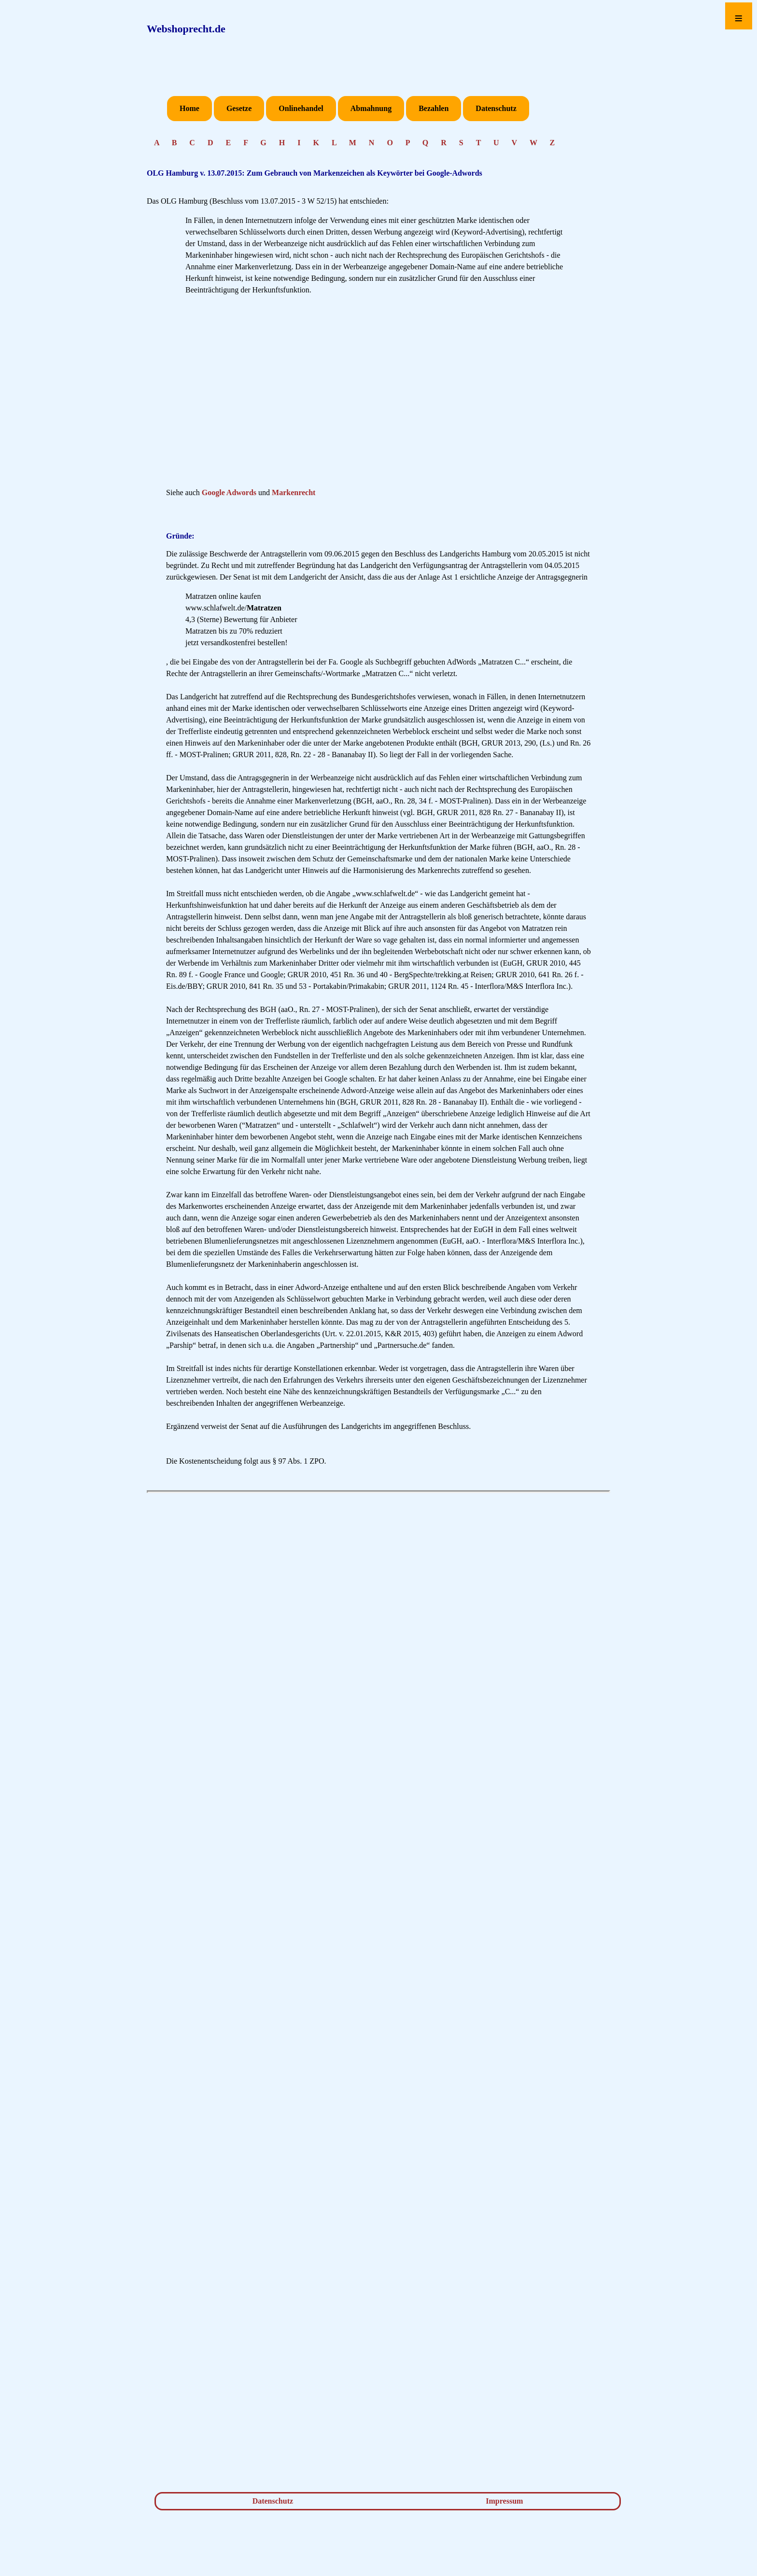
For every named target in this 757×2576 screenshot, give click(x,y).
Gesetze (239, 108)
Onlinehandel (301, 108)
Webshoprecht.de (186, 29)
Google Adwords (229, 492)
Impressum (504, 2501)
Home (189, 108)
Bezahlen (434, 108)
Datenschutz (496, 108)
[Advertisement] (378, 394)
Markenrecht (293, 492)
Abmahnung (371, 108)
